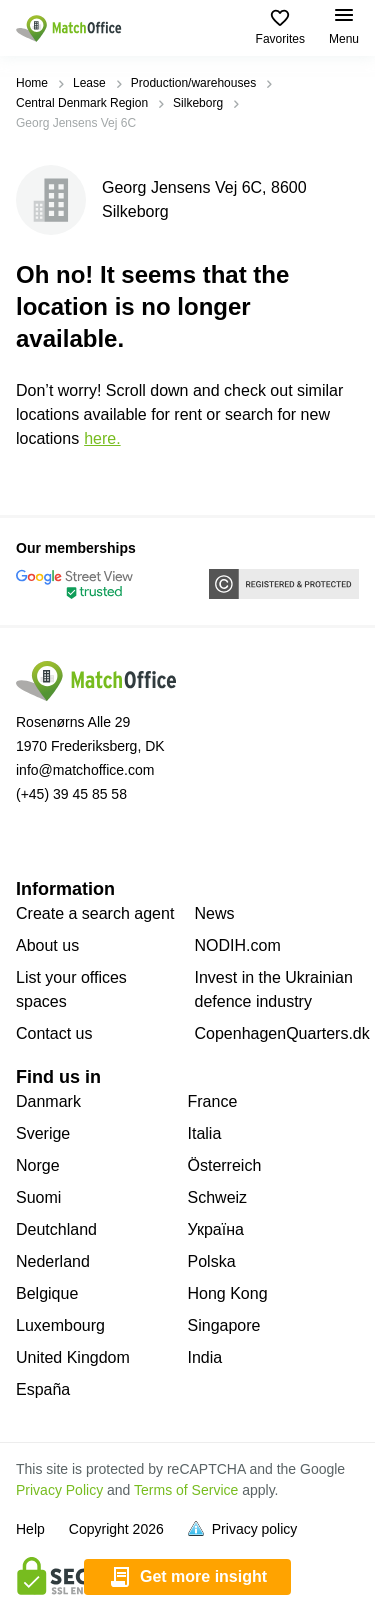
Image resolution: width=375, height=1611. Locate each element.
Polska (212, 1261)
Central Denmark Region (82, 103)
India (205, 1357)
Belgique (47, 1293)
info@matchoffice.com (85, 770)
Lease (89, 83)
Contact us (54, 1033)
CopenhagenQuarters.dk (282, 1033)
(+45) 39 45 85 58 (71, 794)
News (215, 913)
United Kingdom (73, 1357)
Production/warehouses (193, 83)
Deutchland (56, 1229)
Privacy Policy (59, 1490)
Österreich (225, 1165)
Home (32, 83)
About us (47, 945)
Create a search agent (95, 913)
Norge (38, 1165)
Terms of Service (186, 1490)
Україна (216, 1229)
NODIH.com (238, 945)
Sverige (43, 1133)
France (213, 1101)
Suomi (38, 1197)
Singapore (224, 1325)
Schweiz (218, 1197)
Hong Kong (228, 1293)
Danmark (48, 1101)
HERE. (102, 438)
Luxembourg (60, 1325)
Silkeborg (198, 103)
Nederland (53, 1261)
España (43, 1389)
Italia (205, 1133)
